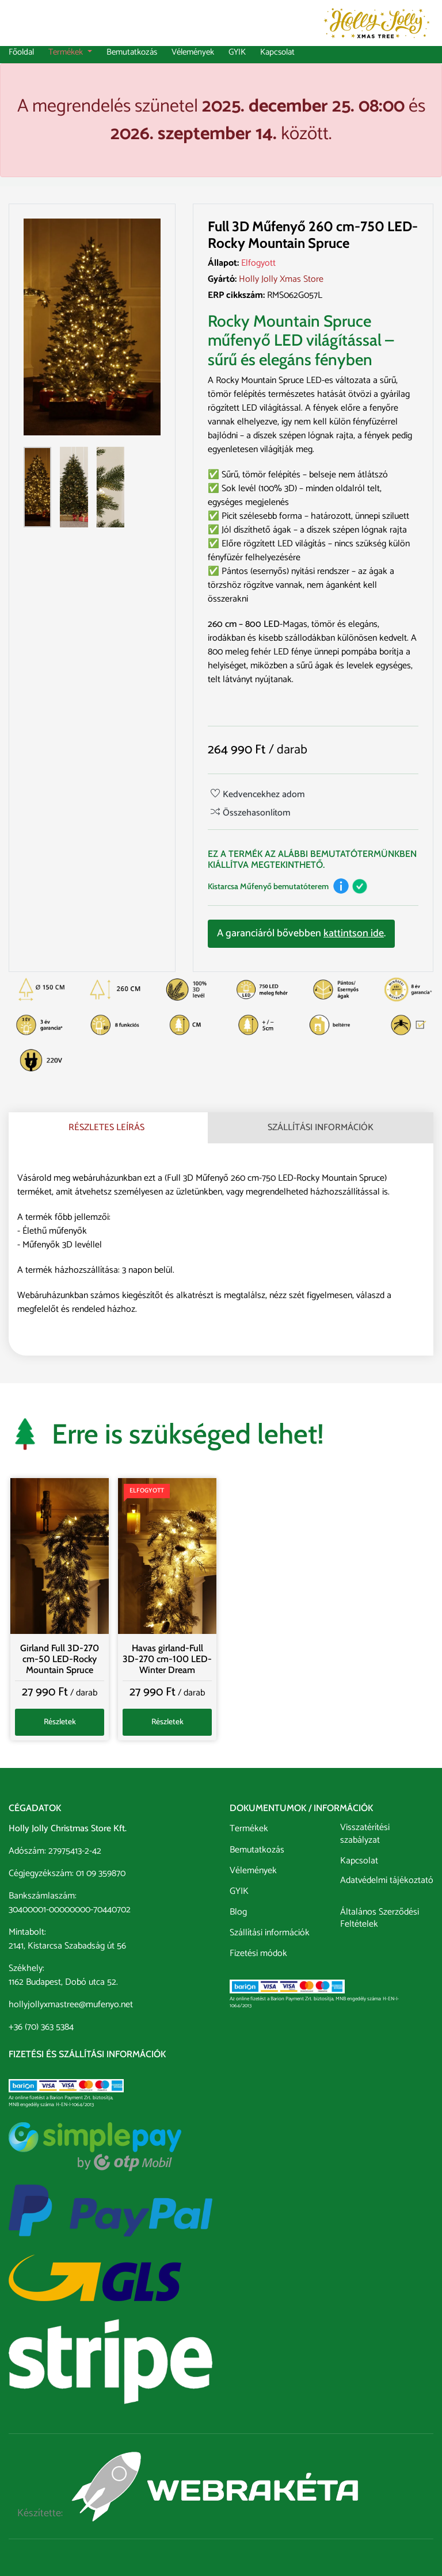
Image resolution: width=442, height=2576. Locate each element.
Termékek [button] (66, 52)
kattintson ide (353, 933)
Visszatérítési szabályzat (365, 1833)
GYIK (237, 52)
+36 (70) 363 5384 (41, 2027)
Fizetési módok (258, 1953)
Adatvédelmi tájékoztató (386, 1881)
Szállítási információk (270, 1932)
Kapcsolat (277, 52)
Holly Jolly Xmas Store (281, 279)
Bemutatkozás (131, 52)
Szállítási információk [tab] (321, 1127)
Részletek (60, 1722)
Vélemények (193, 52)
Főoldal (21, 52)
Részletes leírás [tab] (106, 1127)
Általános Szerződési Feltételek (379, 1918)
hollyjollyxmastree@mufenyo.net (71, 2004)
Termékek (249, 1828)
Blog (238, 1911)
